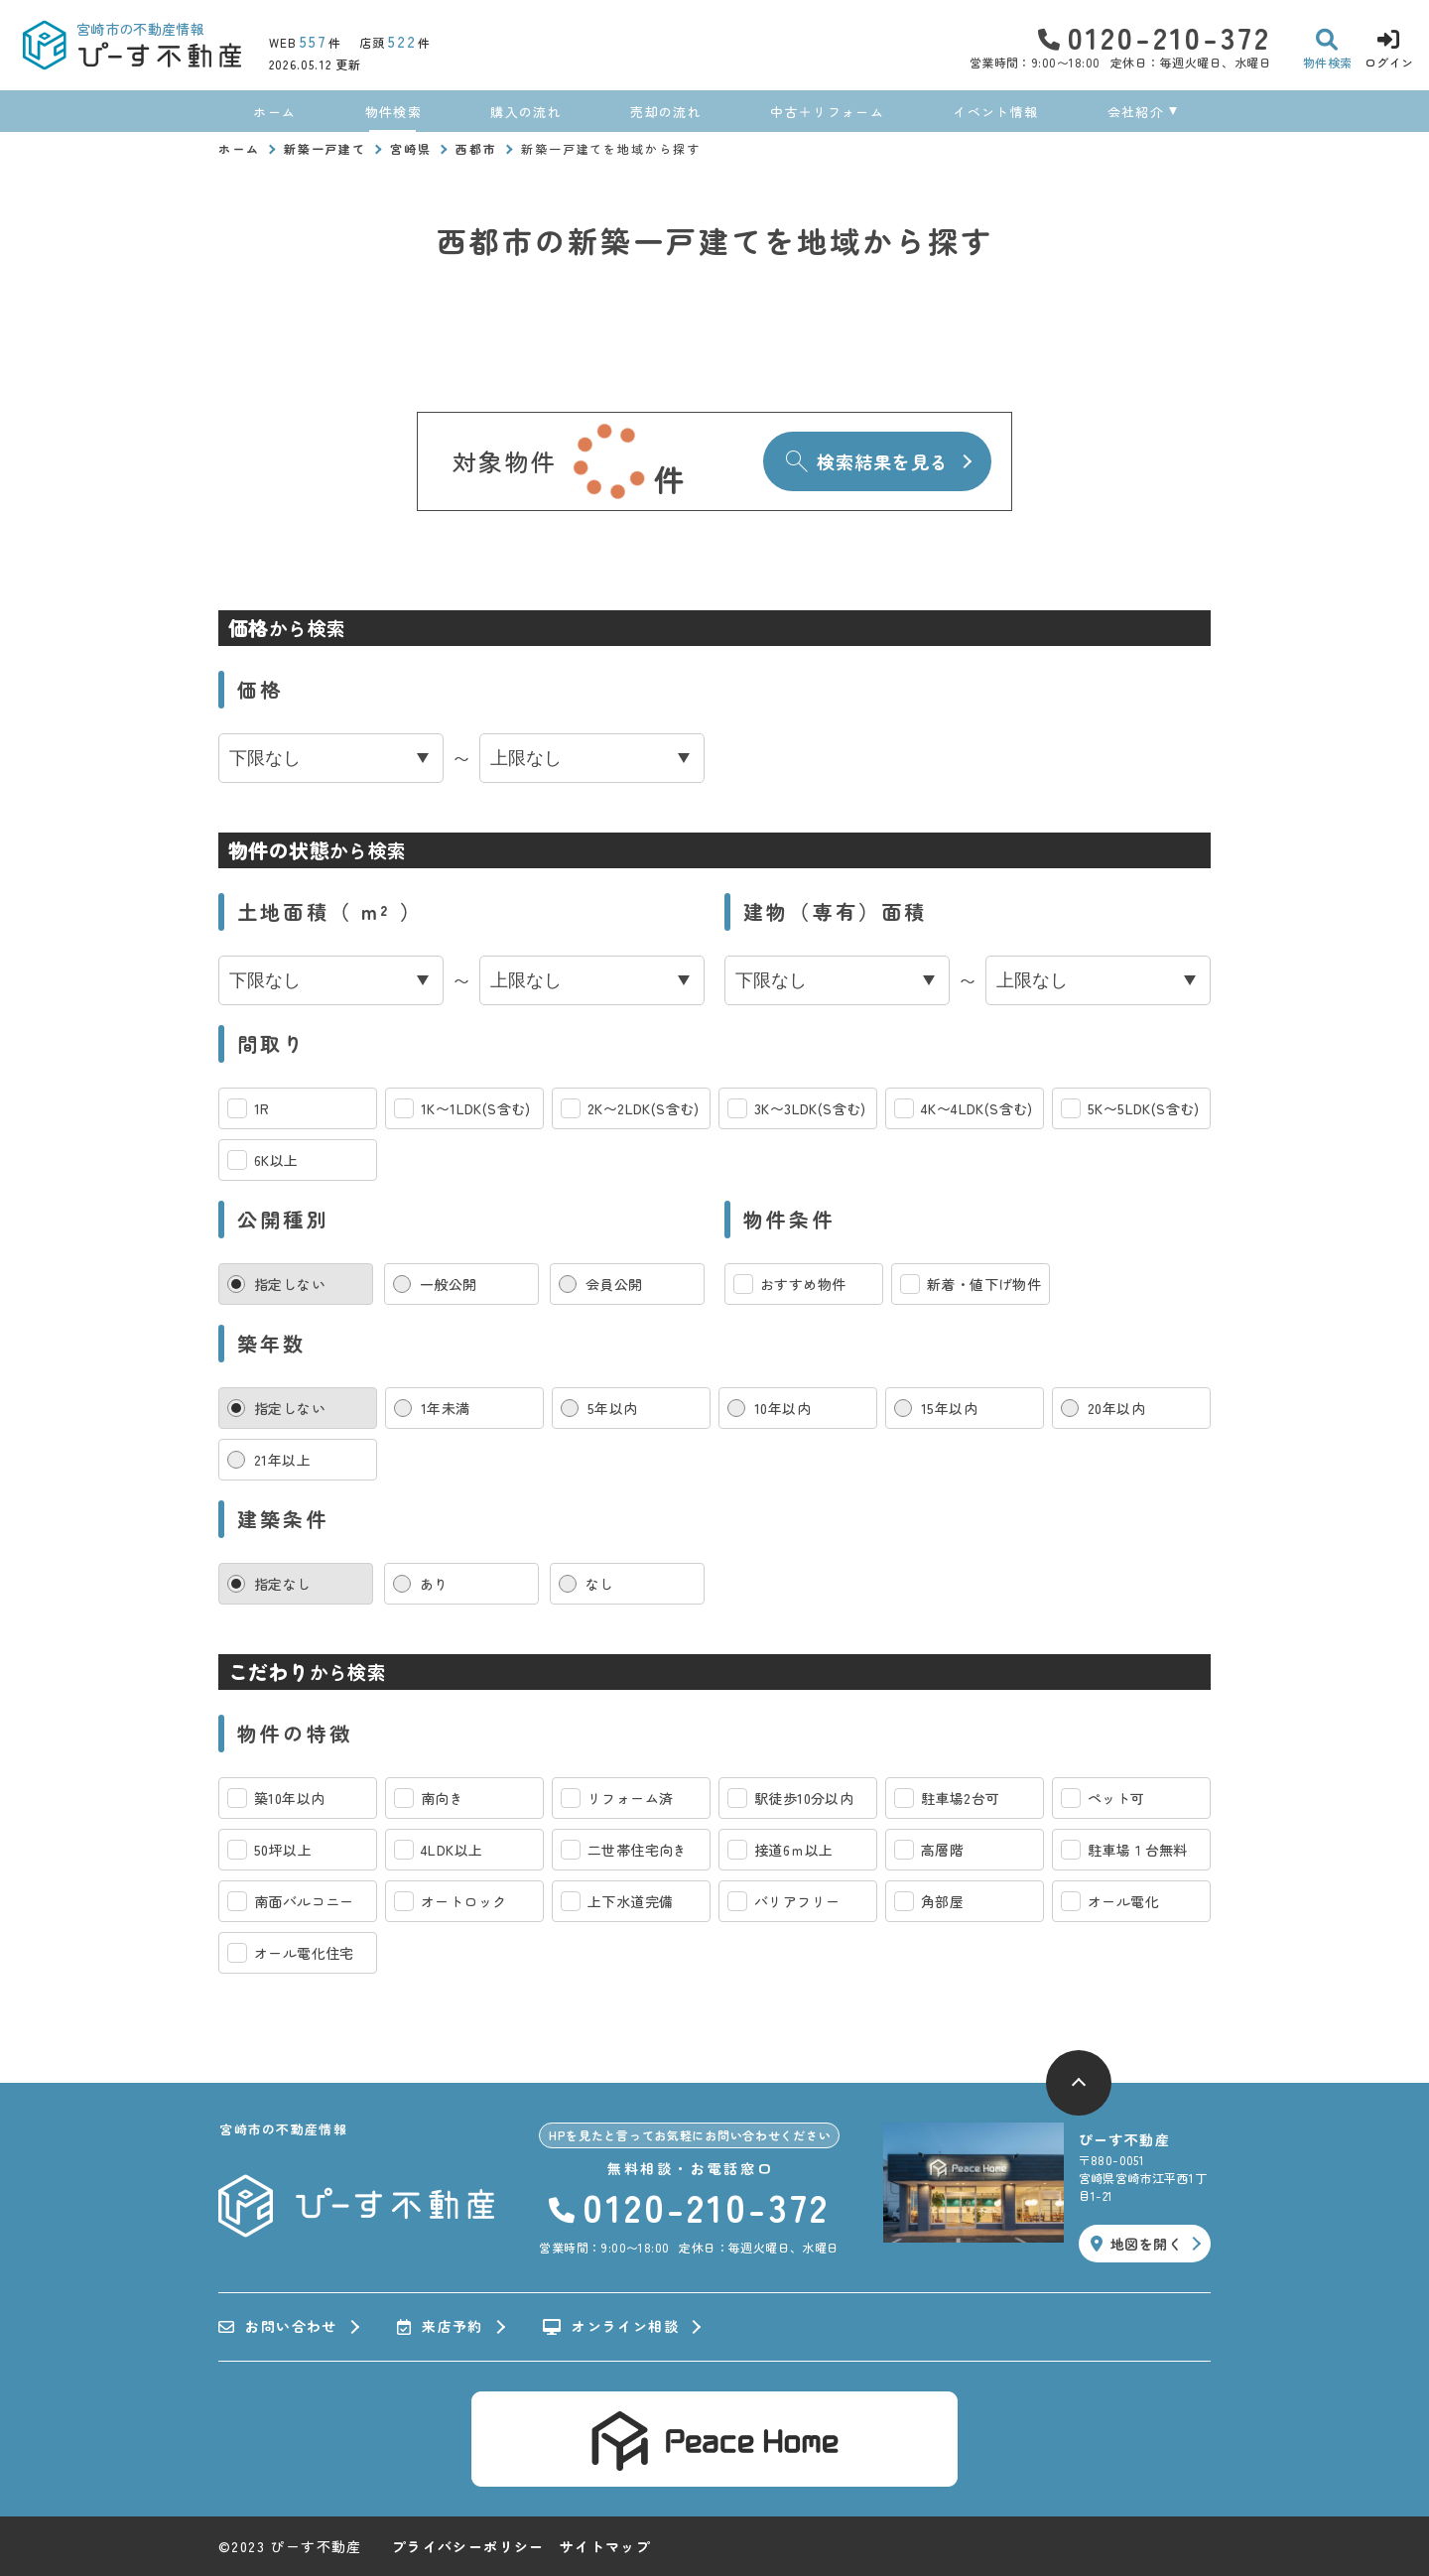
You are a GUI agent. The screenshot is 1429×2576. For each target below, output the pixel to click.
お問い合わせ (277, 2327)
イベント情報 (995, 111)
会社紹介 (1135, 111)
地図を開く (1136, 2244)
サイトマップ (605, 2546)
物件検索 (393, 111)
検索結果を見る (867, 461)
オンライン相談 (611, 2327)
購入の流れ (526, 111)
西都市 (476, 148)
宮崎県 (411, 148)
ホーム (274, 111)
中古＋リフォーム (826, 111)
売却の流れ (666, 111)
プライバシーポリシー (468, 2546)
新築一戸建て (325, 148)
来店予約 (440, 2327)
